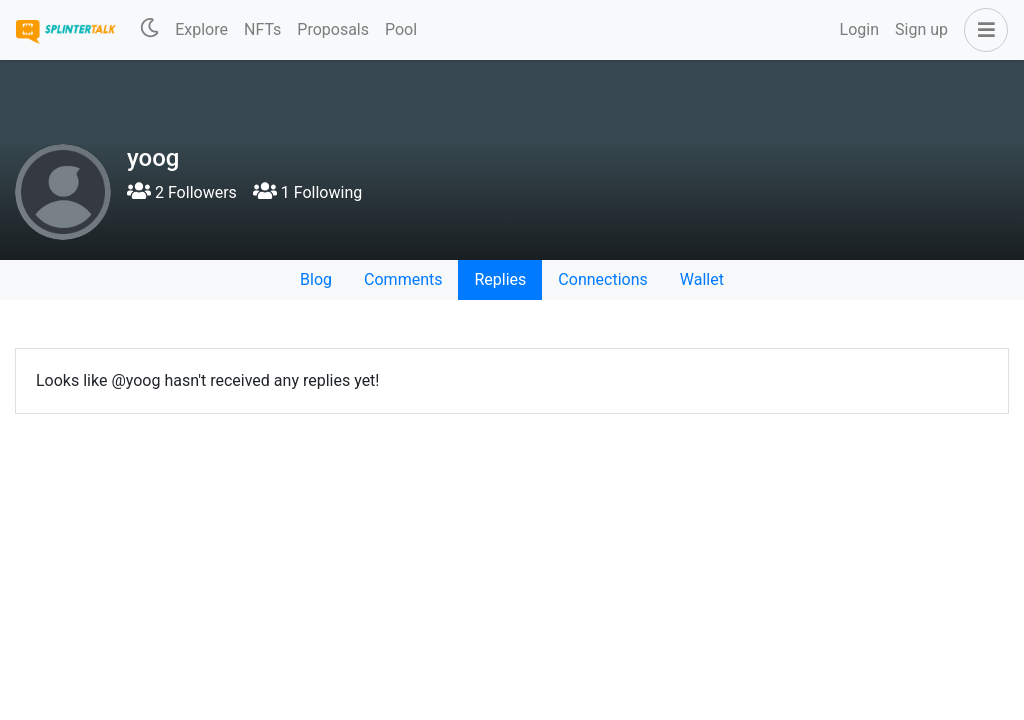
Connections (602, 279)
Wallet (702, 279)
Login (859, 29)
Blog (316, 279)
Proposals (333, 29)
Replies (500, 279)
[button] (982, 30)
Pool (401, 29)
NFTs (262, 29)
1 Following (307, 192)
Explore (201, 29)
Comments (403, 279)
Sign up (921, 29)
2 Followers (182, 192)
